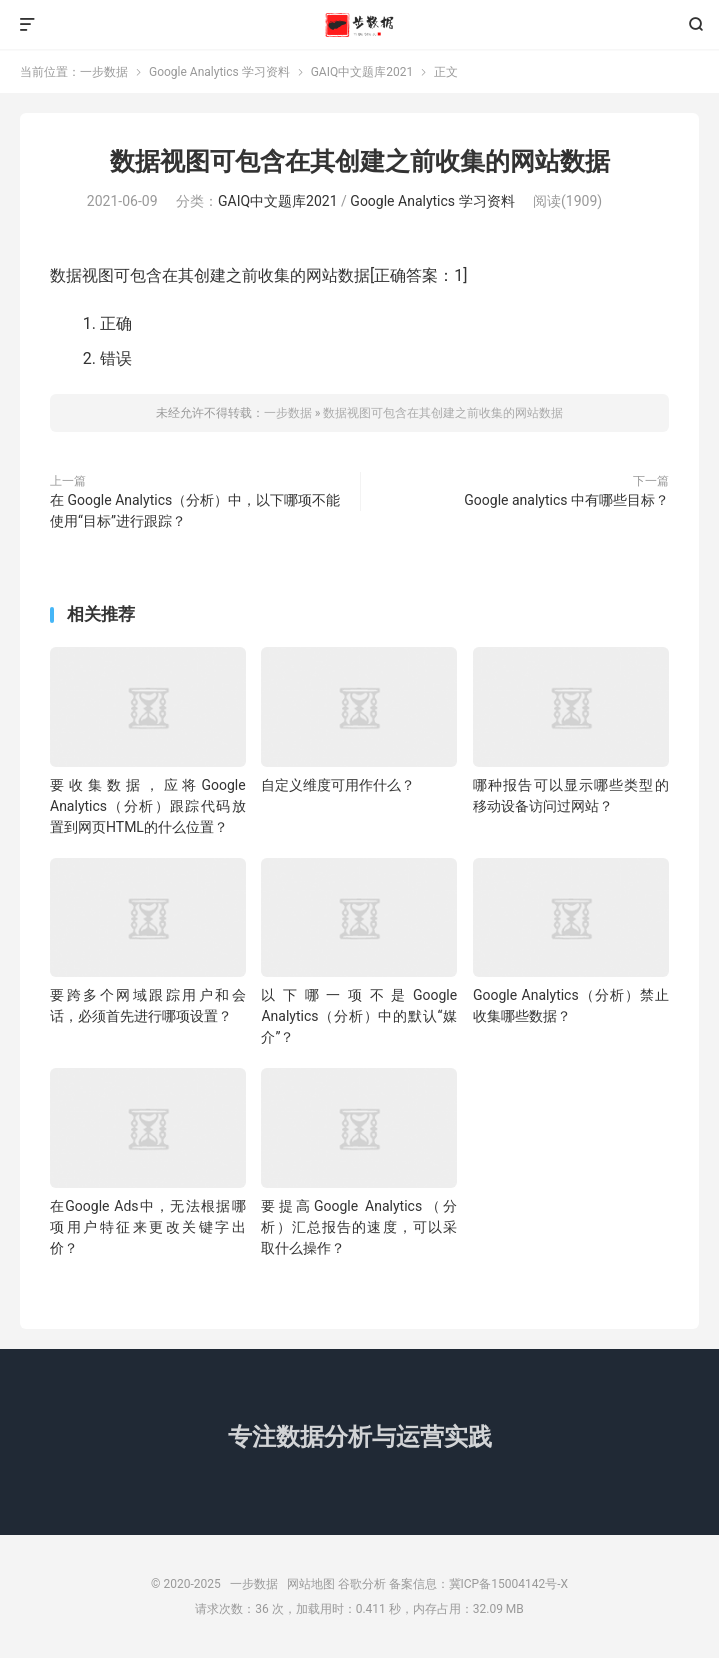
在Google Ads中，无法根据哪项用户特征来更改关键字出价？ (148, 1227)
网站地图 (311, 1584)
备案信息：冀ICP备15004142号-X (478, 1584)
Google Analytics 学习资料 (219, 72)
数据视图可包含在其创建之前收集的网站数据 (360, 161)
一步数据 (359, 25)
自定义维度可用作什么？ (338, 785)
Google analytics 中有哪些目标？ (566, 500)
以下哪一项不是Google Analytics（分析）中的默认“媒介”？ (359, 1016)
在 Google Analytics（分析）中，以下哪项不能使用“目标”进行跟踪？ (195, 510)
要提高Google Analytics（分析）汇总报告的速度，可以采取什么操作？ (359, 1227)
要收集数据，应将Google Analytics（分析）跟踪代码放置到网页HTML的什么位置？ (148, 806)
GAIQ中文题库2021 (362, 72)
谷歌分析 (362, 1584)
